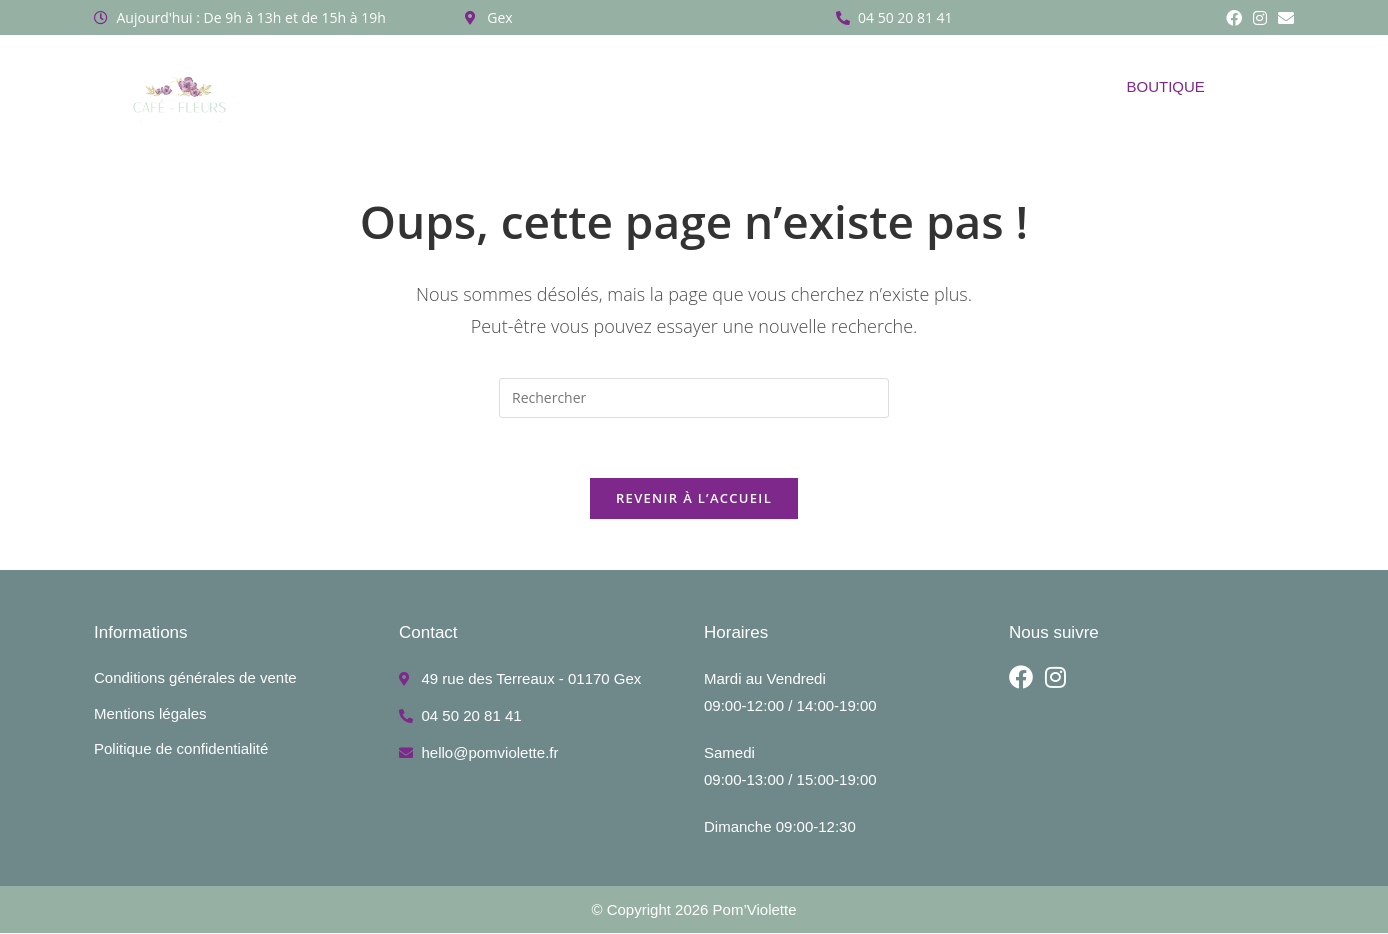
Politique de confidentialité (181, 748)
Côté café (864, 86)
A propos (397, 86)
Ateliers (492, 86)
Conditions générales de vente (195, 678)
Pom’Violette (755, 910)
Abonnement (599, 86)
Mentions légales (150, 713)
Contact (972, 86)
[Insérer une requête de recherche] (694, 398)
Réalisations (732, 86)
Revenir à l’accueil (694, 499)
